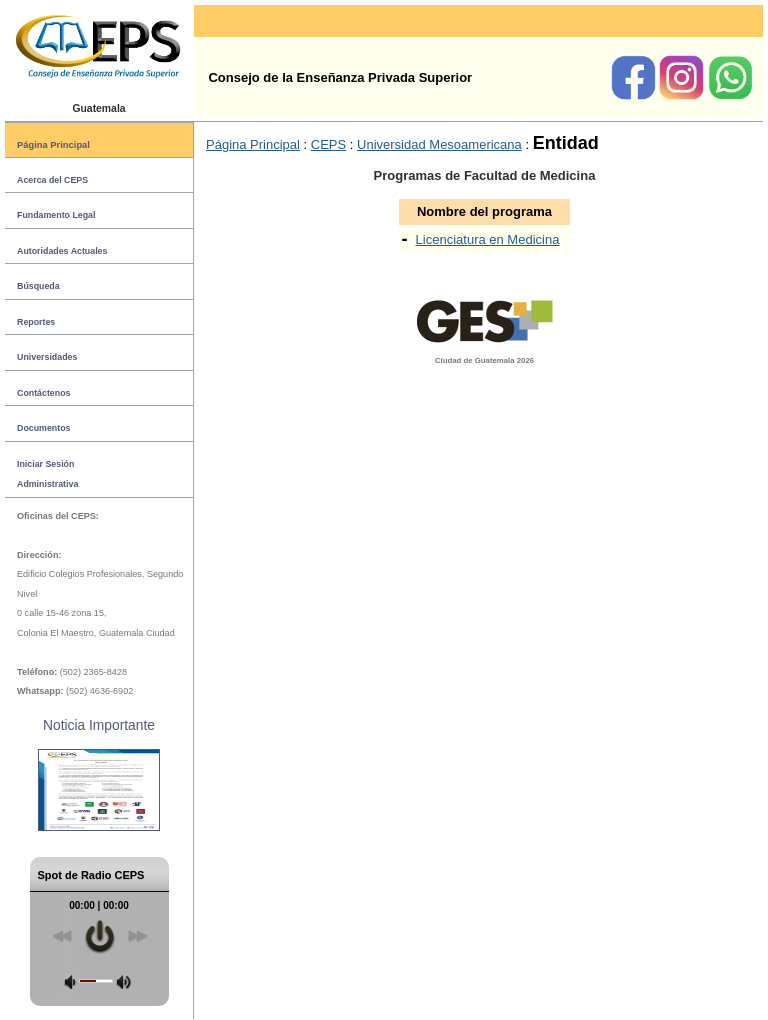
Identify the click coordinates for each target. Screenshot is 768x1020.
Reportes (36, 322)
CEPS (328, 144)
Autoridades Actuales (62, 251)
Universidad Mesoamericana (439, 144)
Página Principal (53, 144)
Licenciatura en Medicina (488, 239)
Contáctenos (43, 393)
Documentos (43, 428)
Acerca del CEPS (52, 180)
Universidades (47, 357)
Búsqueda (38, 286)
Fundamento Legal (56, 215)
